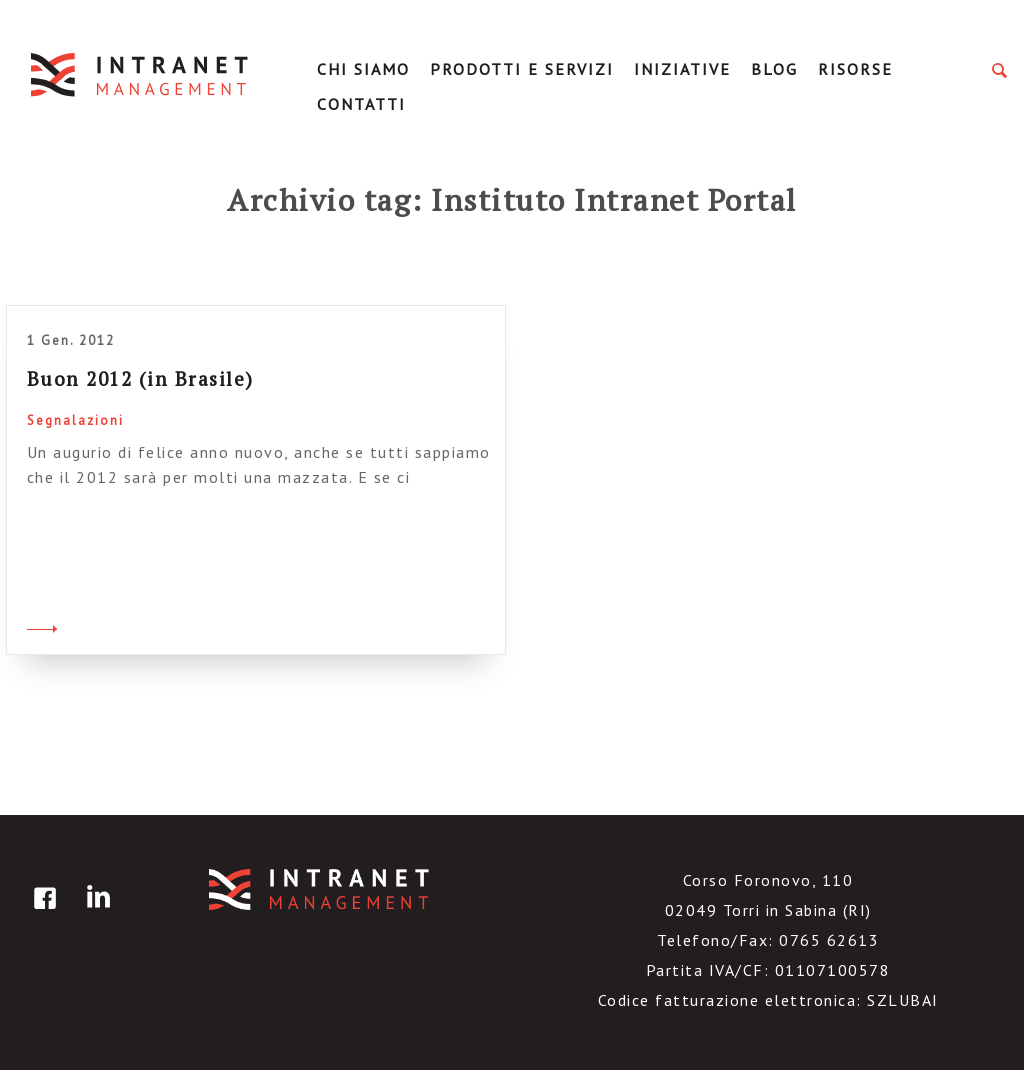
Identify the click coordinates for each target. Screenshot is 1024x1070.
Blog (774, 69)
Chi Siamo (363, 69)
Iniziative (682, 69)
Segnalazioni (75, 420)
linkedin (95, 912)
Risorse (855, 69)
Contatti (361, 104)
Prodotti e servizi (522, 69)
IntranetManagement (141, 74)
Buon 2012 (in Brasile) (140, 378)
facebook (42, 912)
